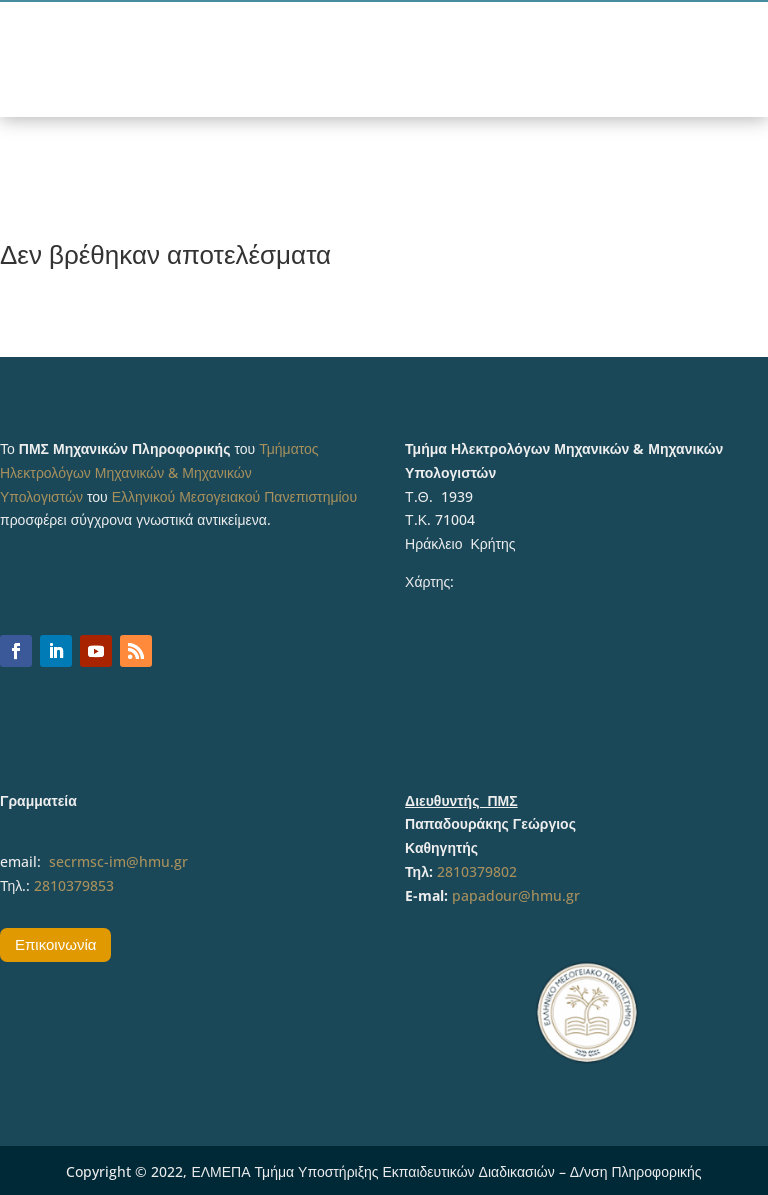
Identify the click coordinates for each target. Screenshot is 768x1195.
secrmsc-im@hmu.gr (118, 861)
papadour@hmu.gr (516, 895)
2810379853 (74, 885)
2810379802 (477, 871)
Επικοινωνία (55, 944)
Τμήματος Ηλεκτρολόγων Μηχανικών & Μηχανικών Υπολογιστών (159, 472)
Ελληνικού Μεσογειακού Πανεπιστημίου (234, 496)
